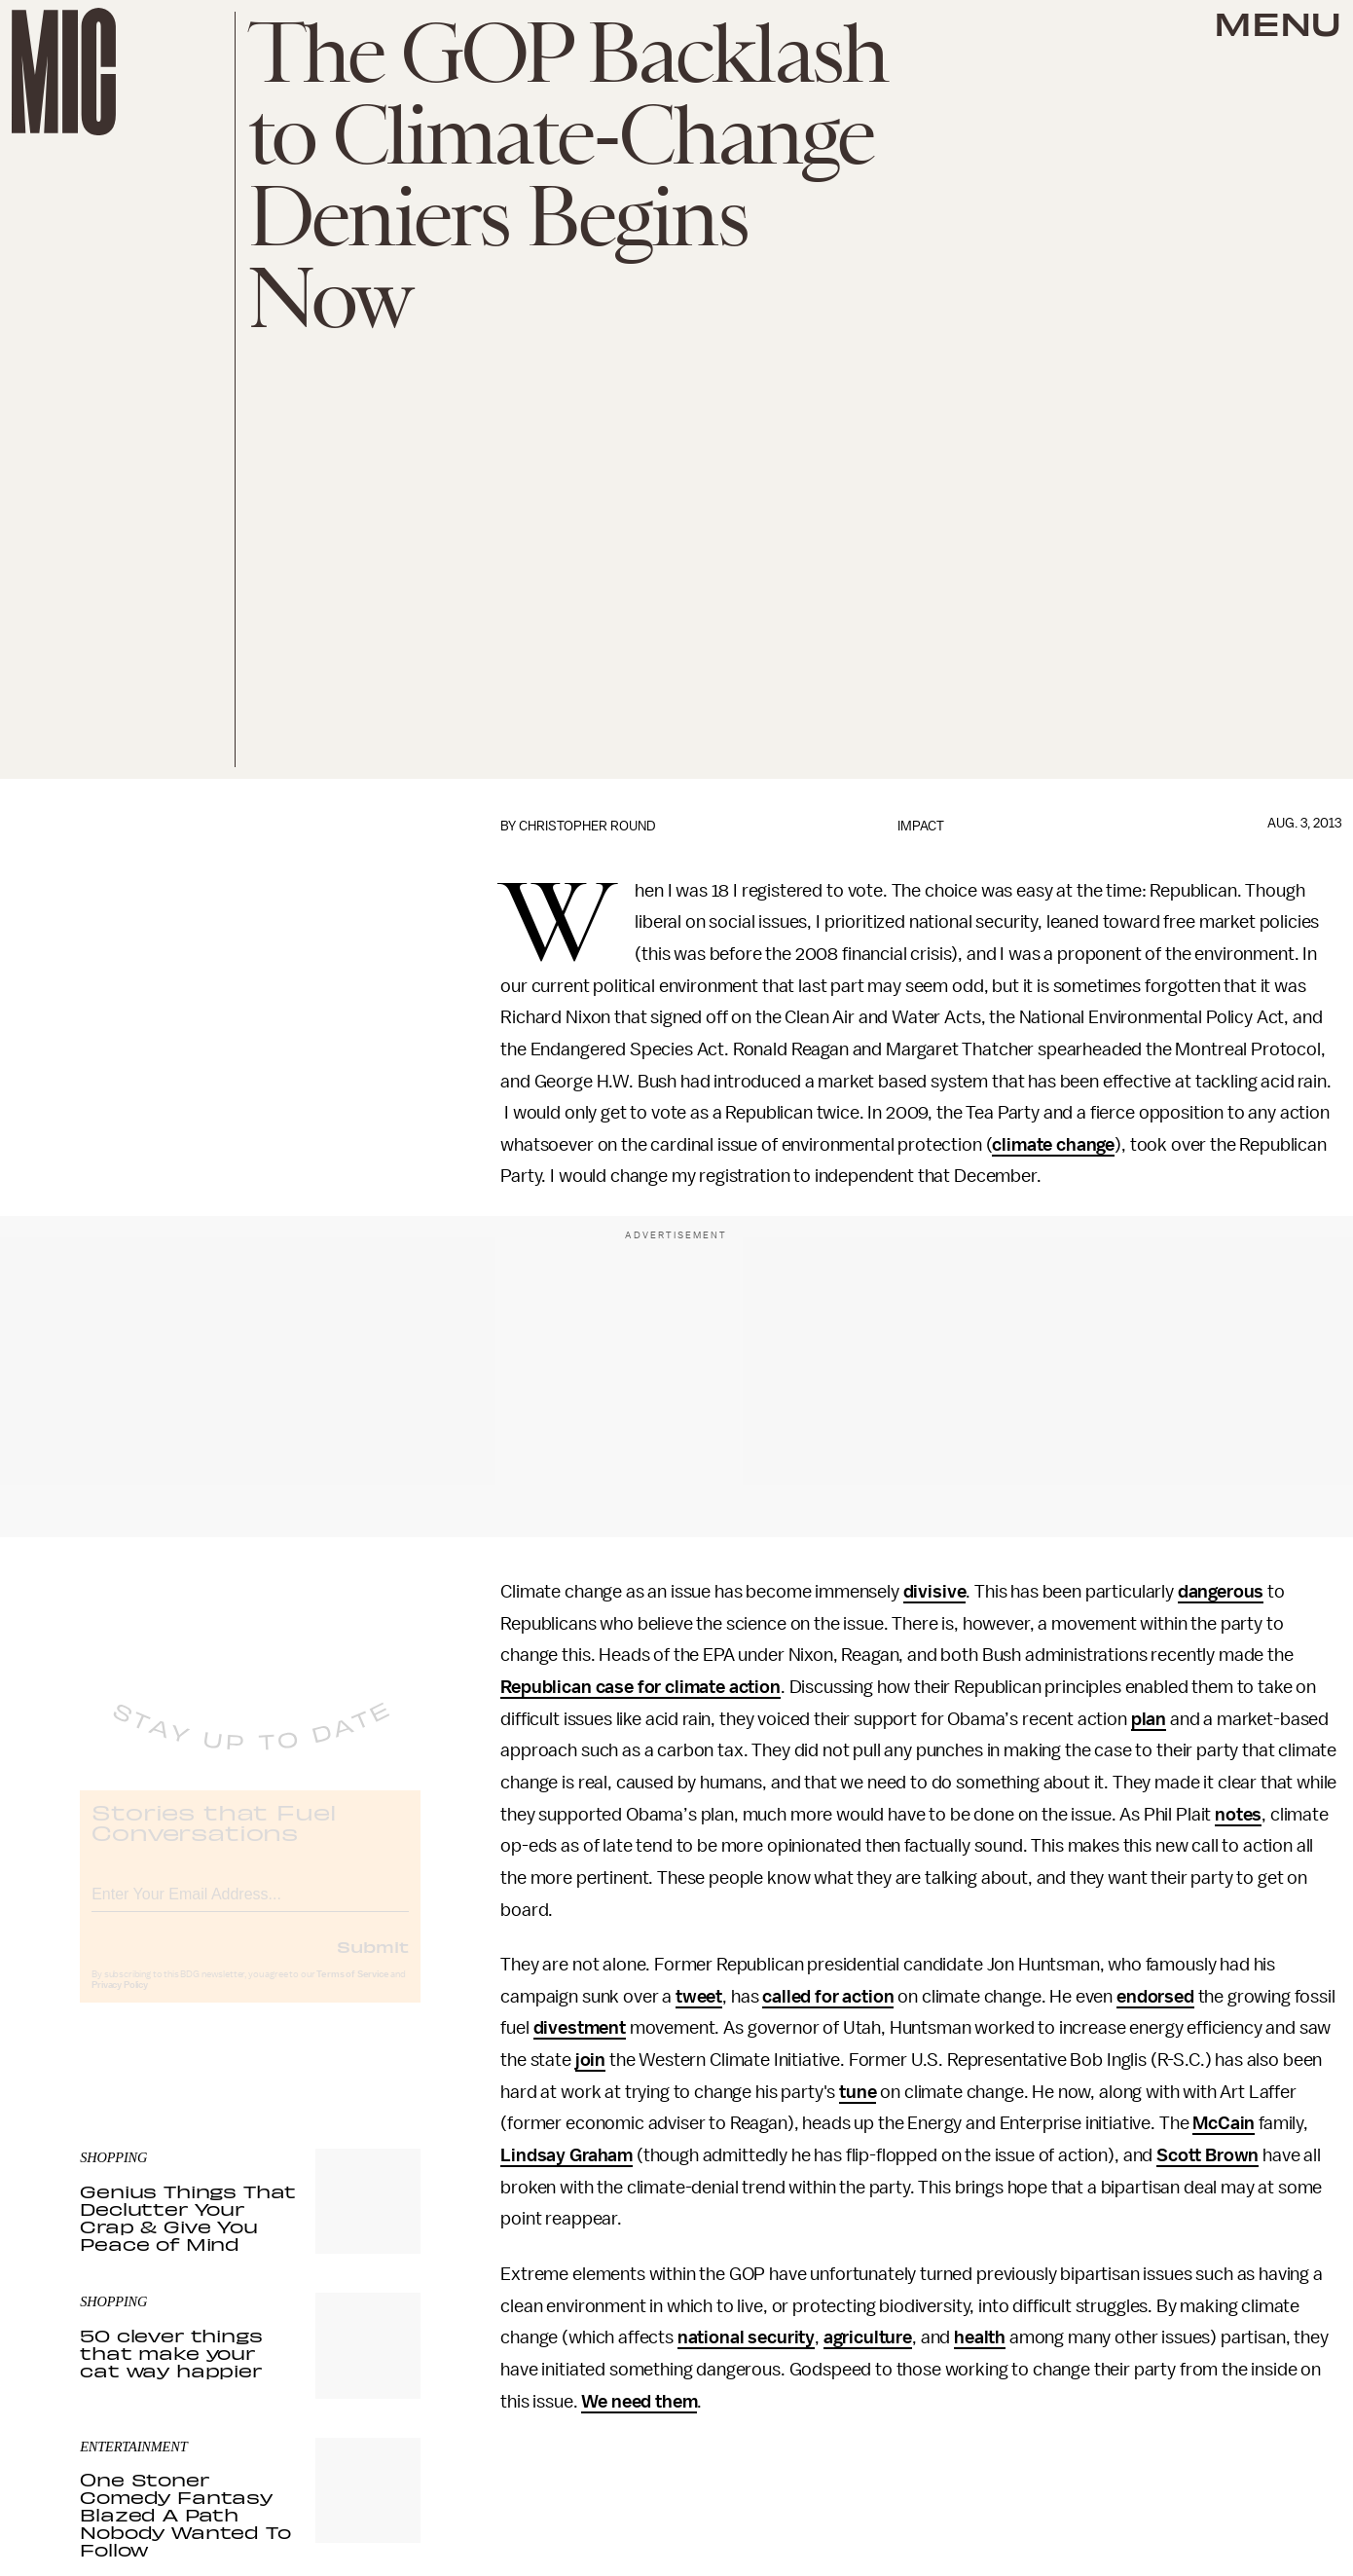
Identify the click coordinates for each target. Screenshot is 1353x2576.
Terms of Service (352, 1990)
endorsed (1155, 1996)
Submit (373, 1961)
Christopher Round (587, 826)
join (590, 2060)
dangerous (1221, 1591)
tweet (699, 1996)
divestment (579, 2028)
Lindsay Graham (566, 2155)
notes (1238, 1814)
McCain (1223, 2123)
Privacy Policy (119, 2001)
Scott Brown (1207, 2155)
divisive (935, 1591)
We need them (639, 2401)
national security (746, 2337)
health (980, 2337)
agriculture (867, 2337)
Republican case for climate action (640, 1687)
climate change (1053, 1145)
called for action (828, 1996)
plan (1148, 1719)
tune (857, 2092)
